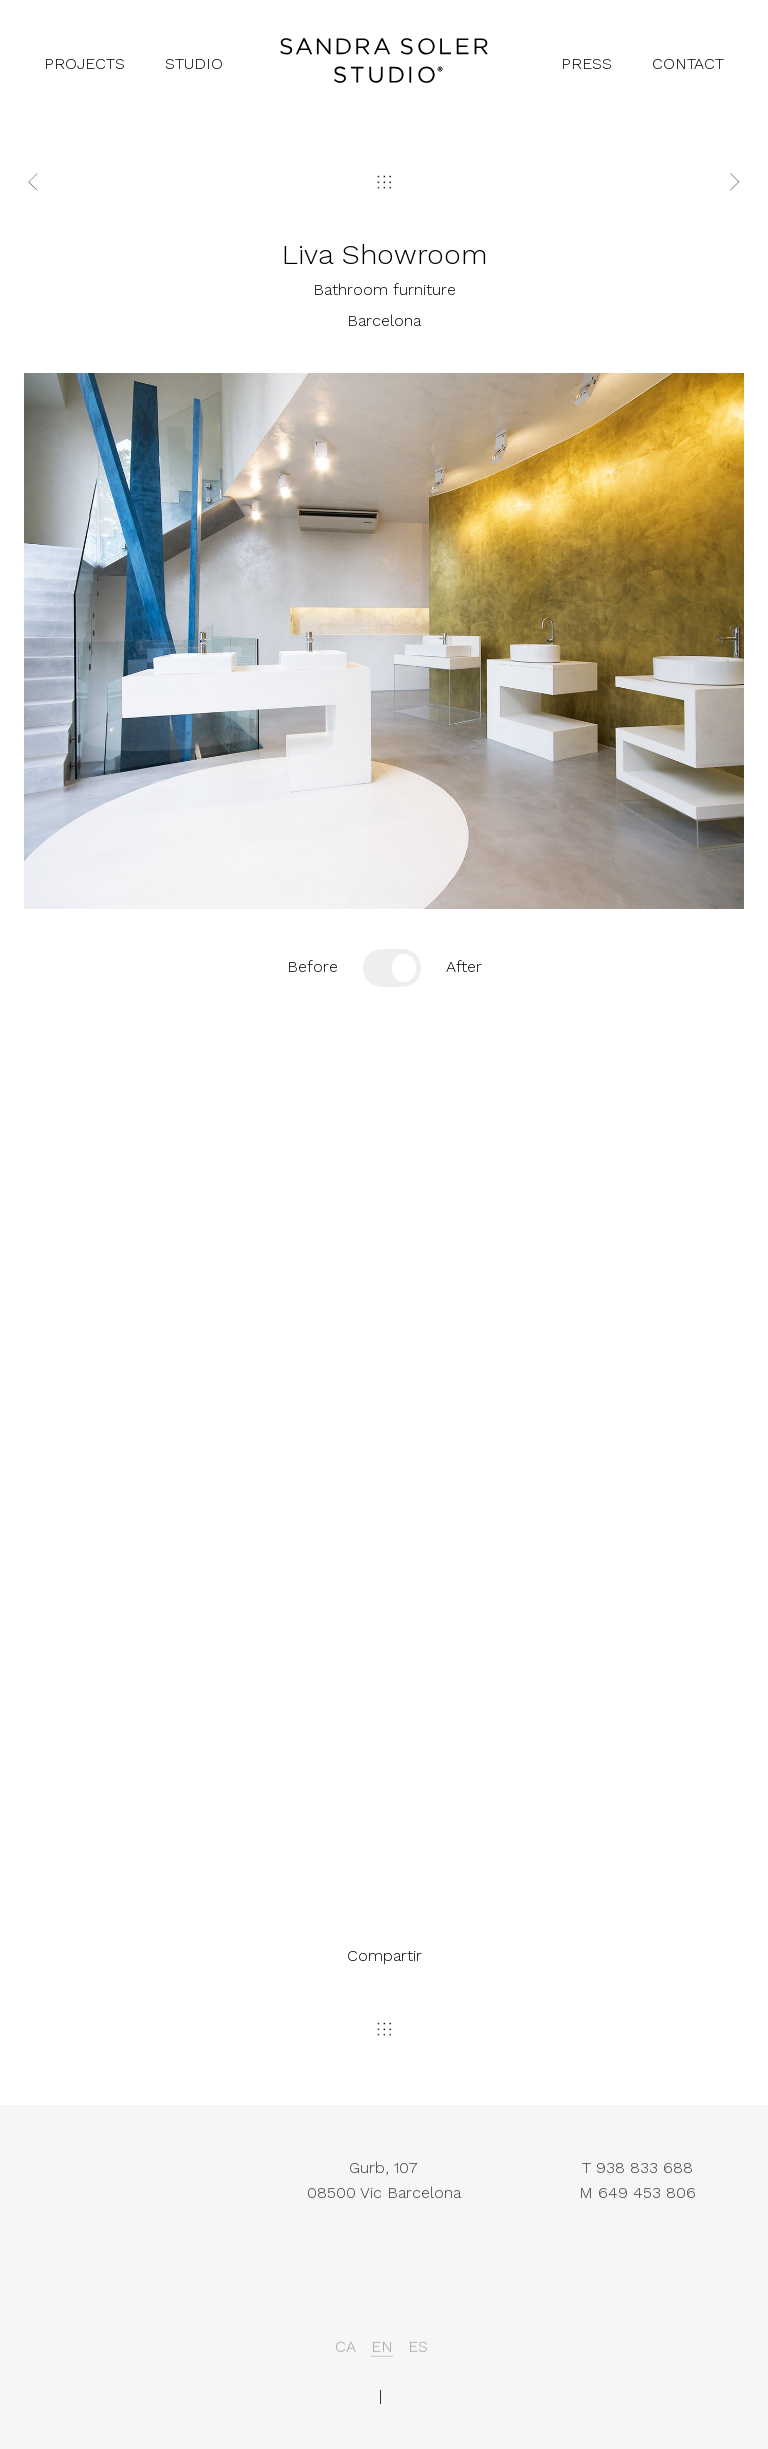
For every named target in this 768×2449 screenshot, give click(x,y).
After (464, 966)
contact (688, 63)
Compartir (384, 1955)
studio (194, 63)
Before (312, 966)
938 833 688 (644, 2187)
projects (84, 63)
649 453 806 (647, 2212)
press (586, 63)
